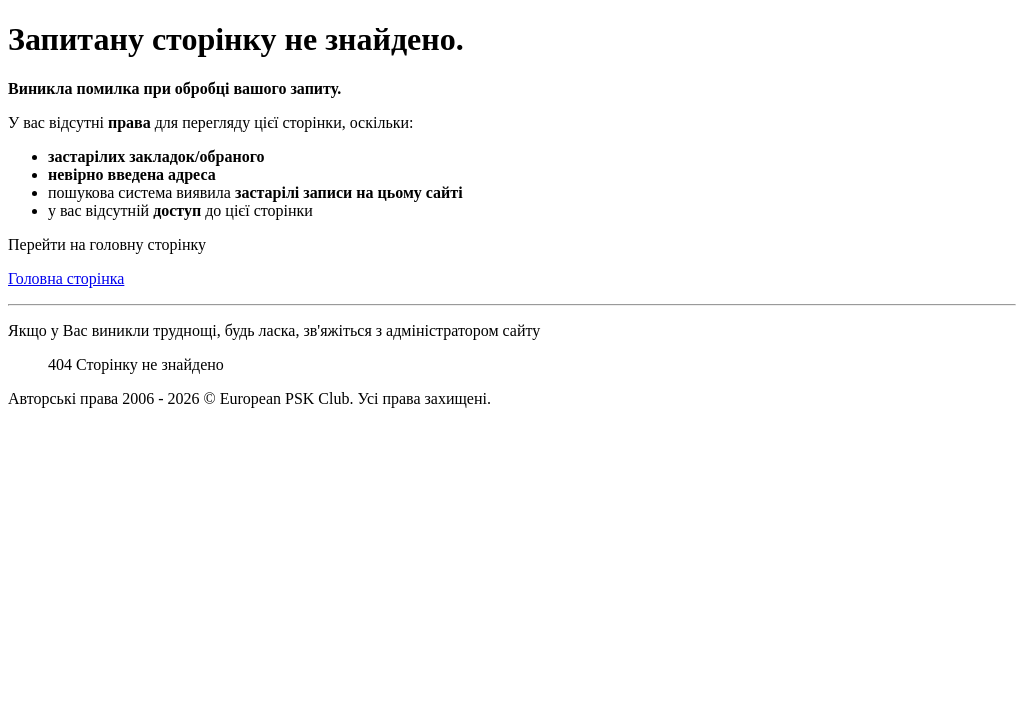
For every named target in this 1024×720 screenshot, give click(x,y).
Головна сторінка (66, 278)
